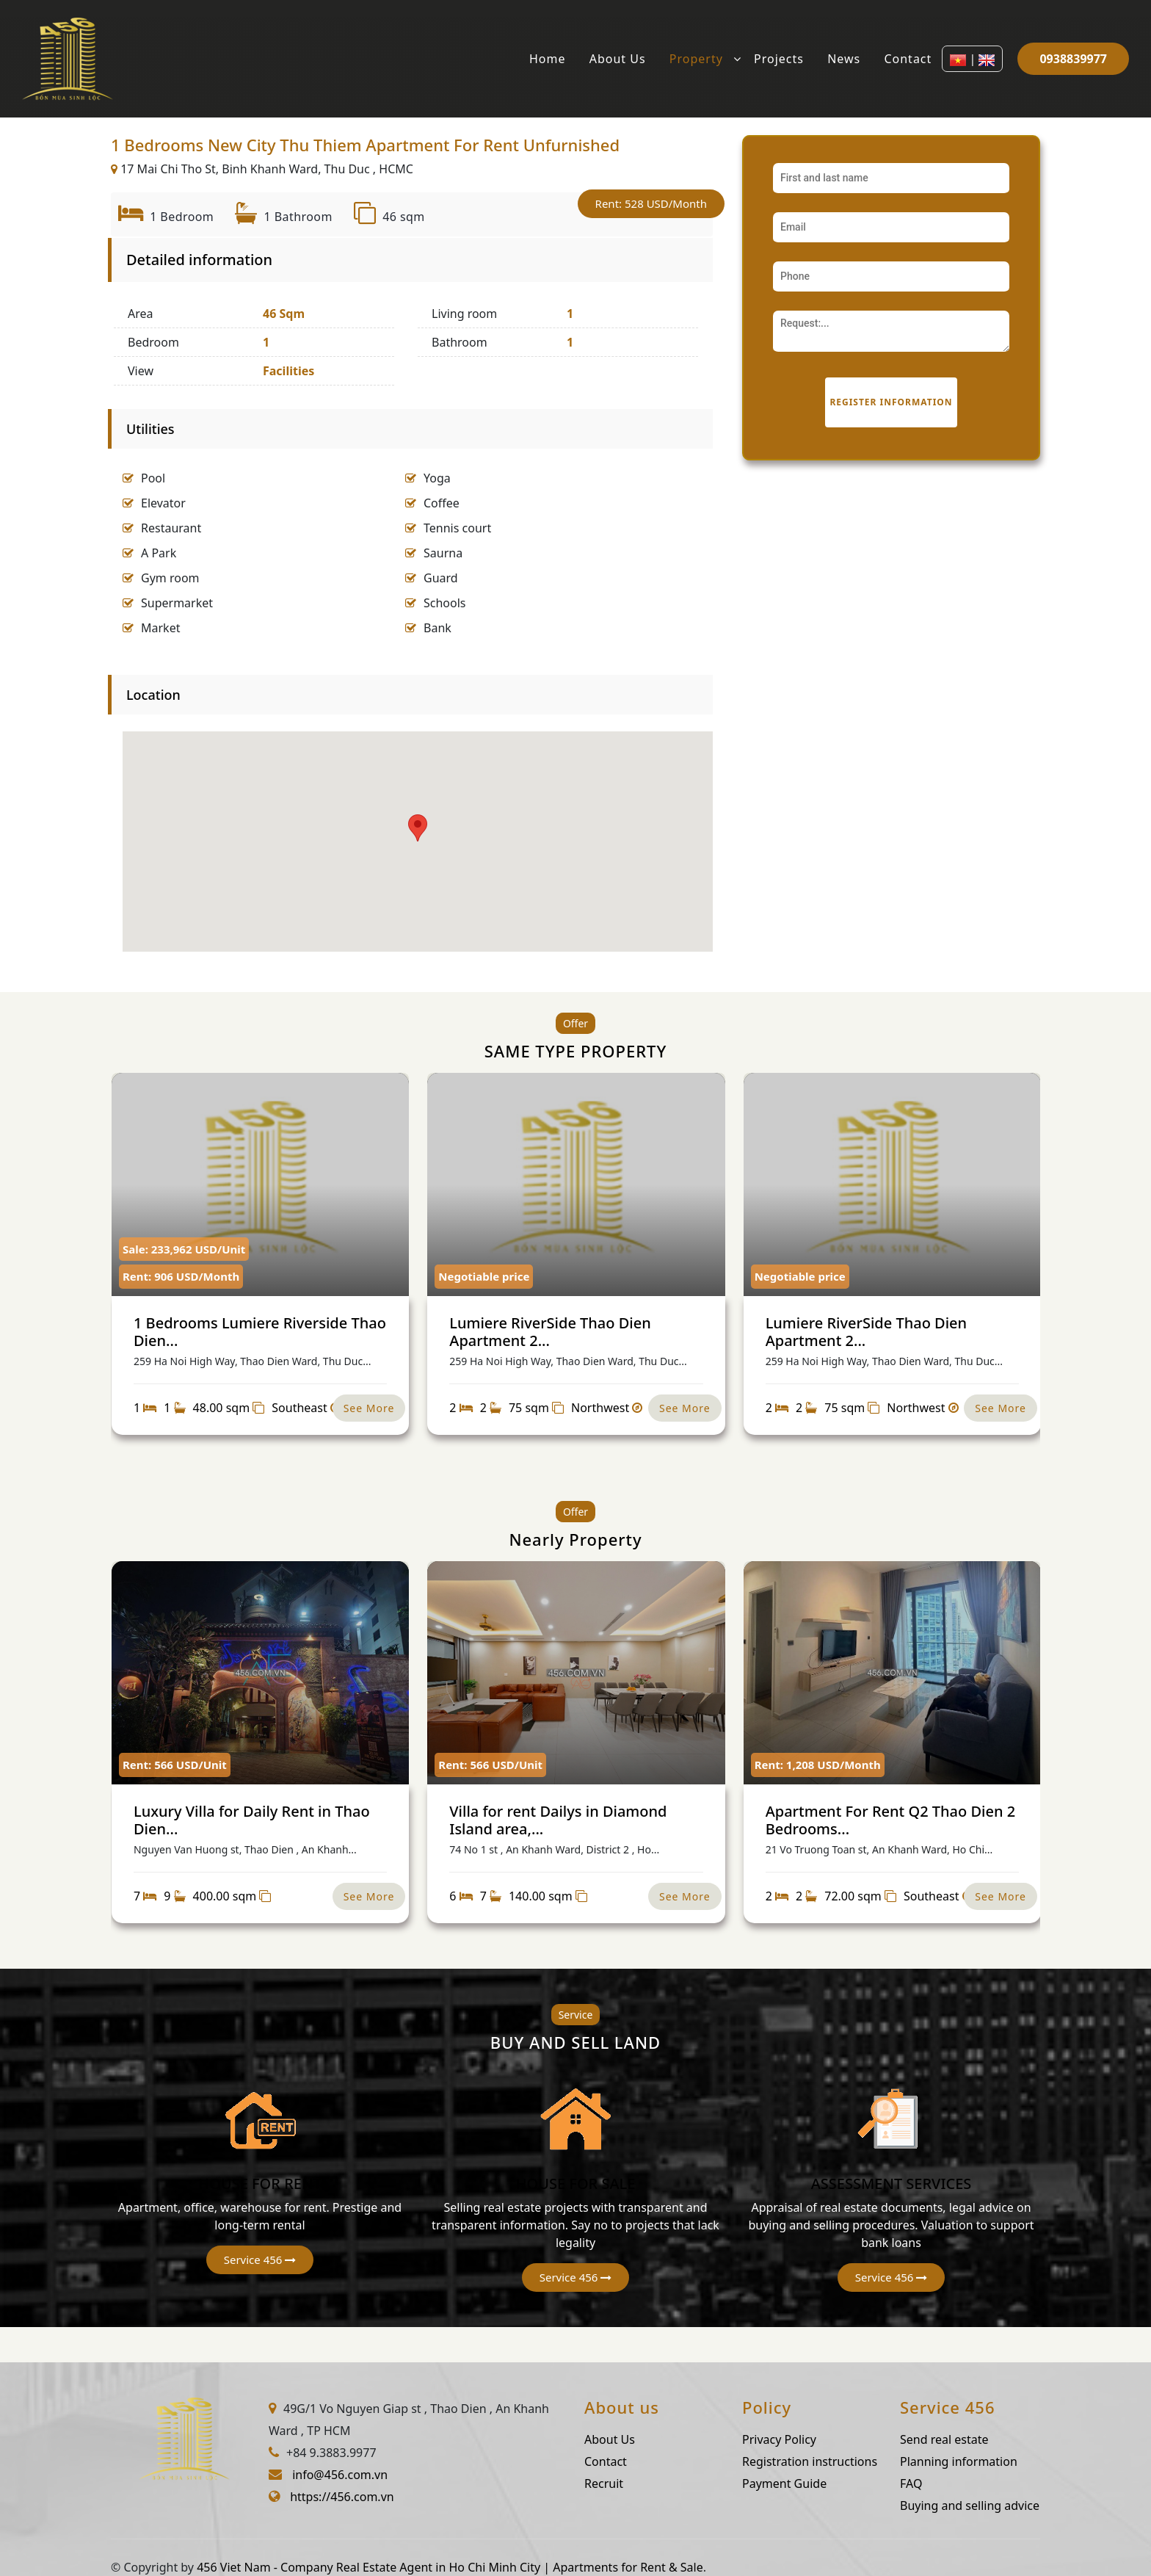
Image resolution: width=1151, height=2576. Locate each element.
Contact (908, 59)
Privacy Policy (851, 2439)
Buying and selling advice (1041, 2505)
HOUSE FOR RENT (259, 2181)
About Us (617, 59)
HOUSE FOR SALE (576, 2181)
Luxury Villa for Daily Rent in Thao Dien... (252, 1820)
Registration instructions (881, 2461)
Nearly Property (575, 1539)
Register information (890, 402)
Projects (779, 59)
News (843, 59)
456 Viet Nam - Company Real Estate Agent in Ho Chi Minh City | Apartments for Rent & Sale (450, 2567)
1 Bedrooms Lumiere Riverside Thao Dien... (260, 1331)
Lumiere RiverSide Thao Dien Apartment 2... (549, 1331)
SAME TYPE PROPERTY (575, 1051)
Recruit (675, 2483)
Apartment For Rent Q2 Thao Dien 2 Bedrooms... (890, 1820)
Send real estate (1016, 2439)
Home (547, 59)
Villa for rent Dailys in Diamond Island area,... (558, 1820)
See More (369, 1408)
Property (696, 59)
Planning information (1030, 2461)
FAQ (983, 2483)
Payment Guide (856, 2483)
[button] (259, 2228)
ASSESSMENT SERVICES (891, 2181)
